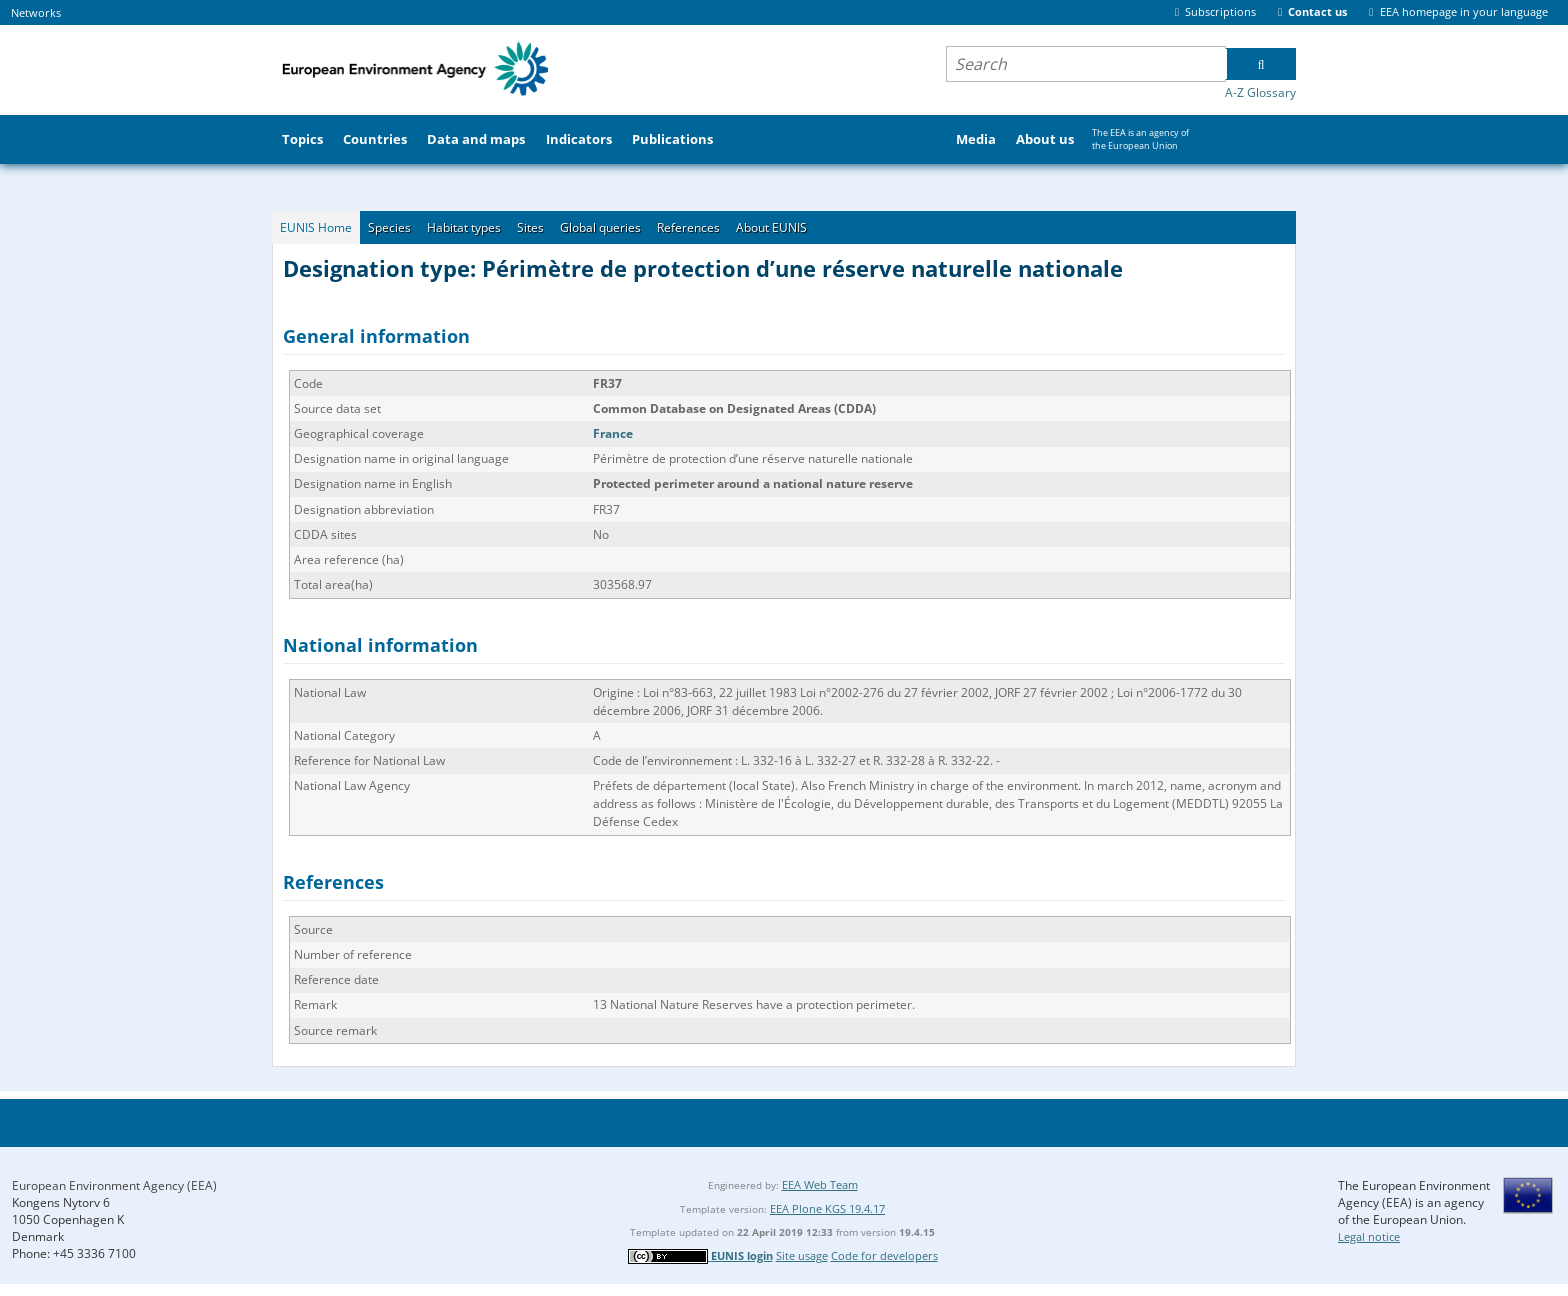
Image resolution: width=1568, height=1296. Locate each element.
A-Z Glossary (1260, 92)
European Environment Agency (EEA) (114, 1185)
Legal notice (1369, 1236)
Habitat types (464, 227)
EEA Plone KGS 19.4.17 (827, 1208)
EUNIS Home (316, 227)
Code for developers (884, 1255)
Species (389, 227)
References (688, 227)
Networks (36, 12)
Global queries (600, 227)
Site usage (802, 1255)
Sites (530, 227)
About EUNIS (771, 227)
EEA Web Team (820, 1184)
